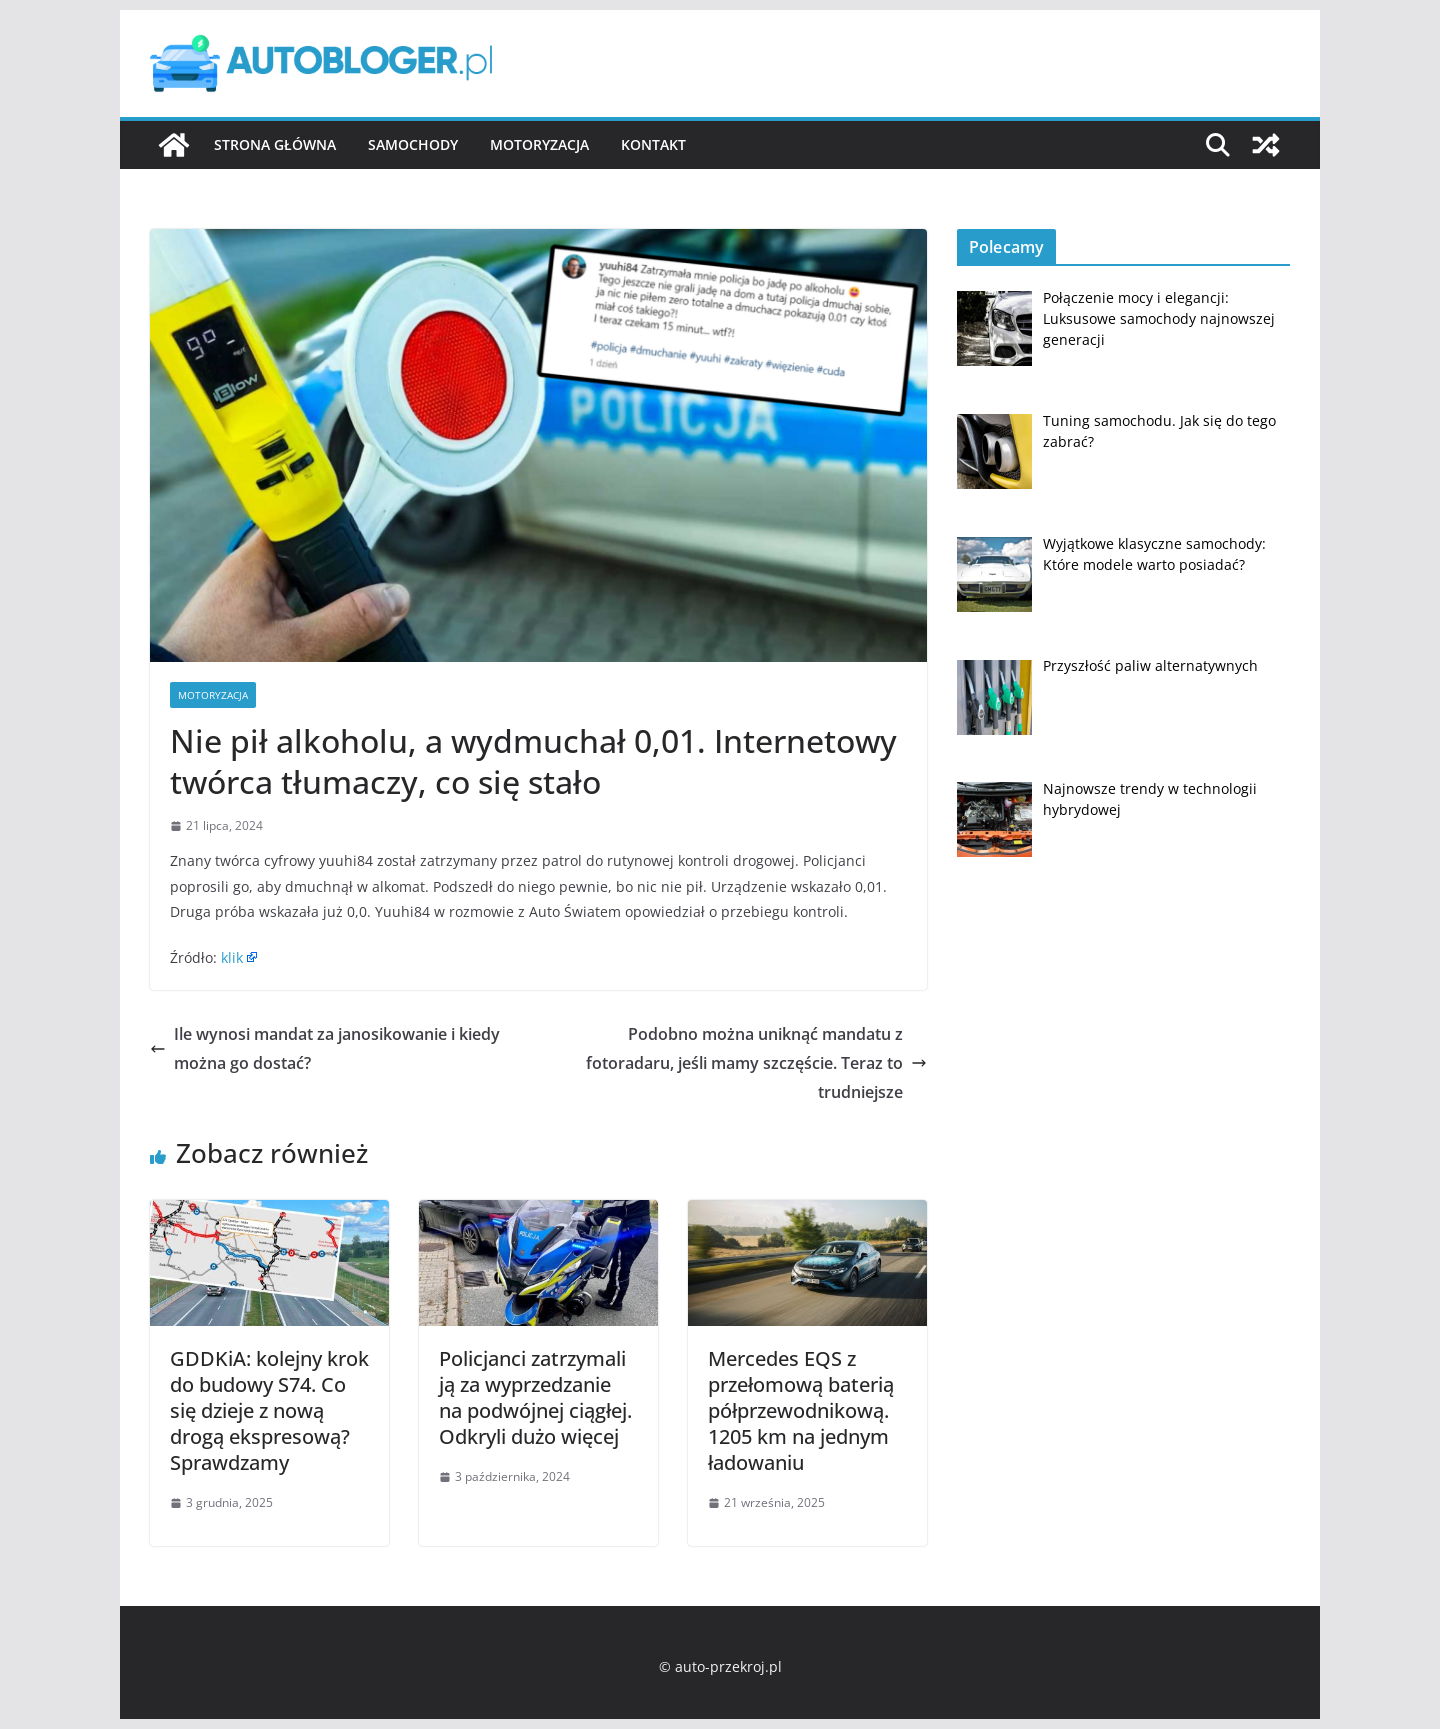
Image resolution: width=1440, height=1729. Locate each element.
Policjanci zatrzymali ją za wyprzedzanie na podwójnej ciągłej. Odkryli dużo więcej (535, 1397)
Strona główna (275, 144)
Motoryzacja (539, 144)
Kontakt (653, 144)
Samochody (413, 144)
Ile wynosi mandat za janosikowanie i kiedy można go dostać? (325, 1048)
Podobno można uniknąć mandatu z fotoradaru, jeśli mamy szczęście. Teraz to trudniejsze (756, 1063)
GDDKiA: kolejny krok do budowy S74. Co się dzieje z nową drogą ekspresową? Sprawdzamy (269, 1410)
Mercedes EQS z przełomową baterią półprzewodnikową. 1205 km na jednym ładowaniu (801, 1410)
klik (232, 957)
